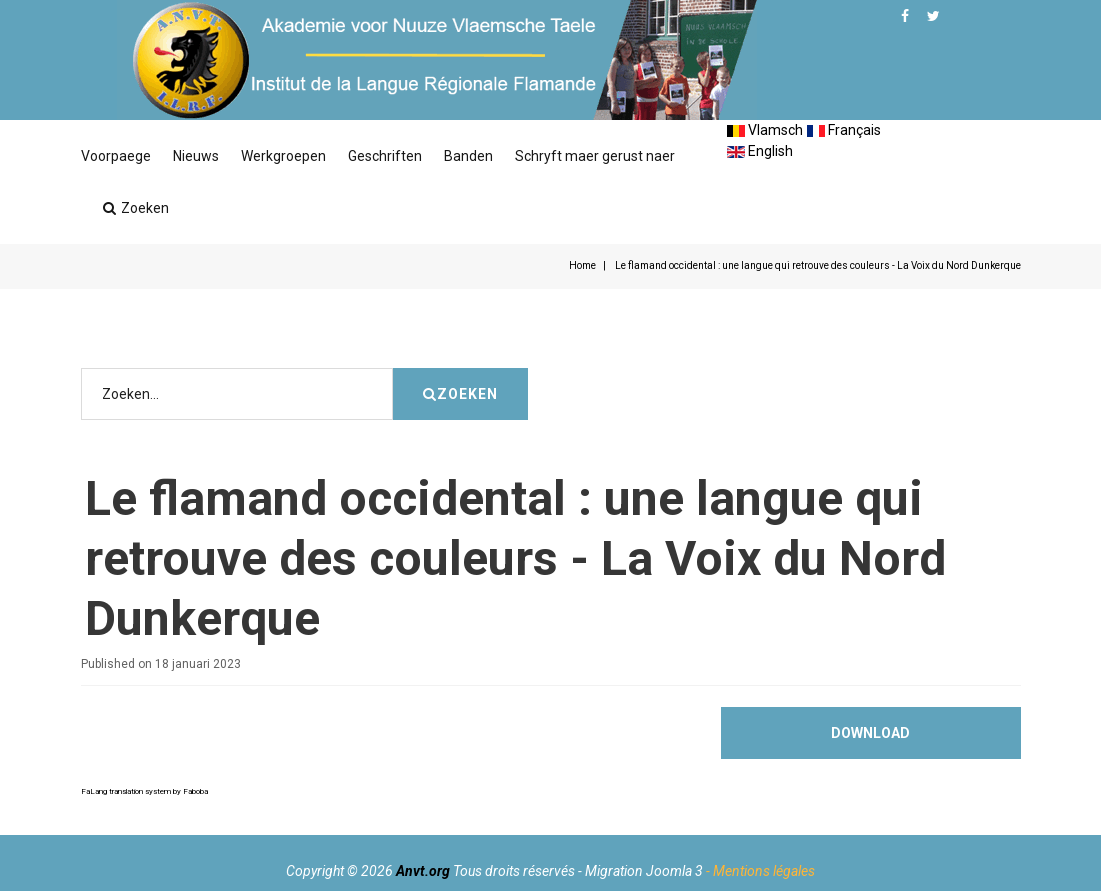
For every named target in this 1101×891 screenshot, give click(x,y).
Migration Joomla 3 (644, 871)
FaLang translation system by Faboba (144, 791)
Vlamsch (765, 130)
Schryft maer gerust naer (595, 156)
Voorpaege (116, 156)
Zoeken (136, 208)
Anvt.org (423, 871)
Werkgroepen (283, 156)
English (760, 151)
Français (844, 130)
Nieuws (196, 156)
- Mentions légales (760, 871)
